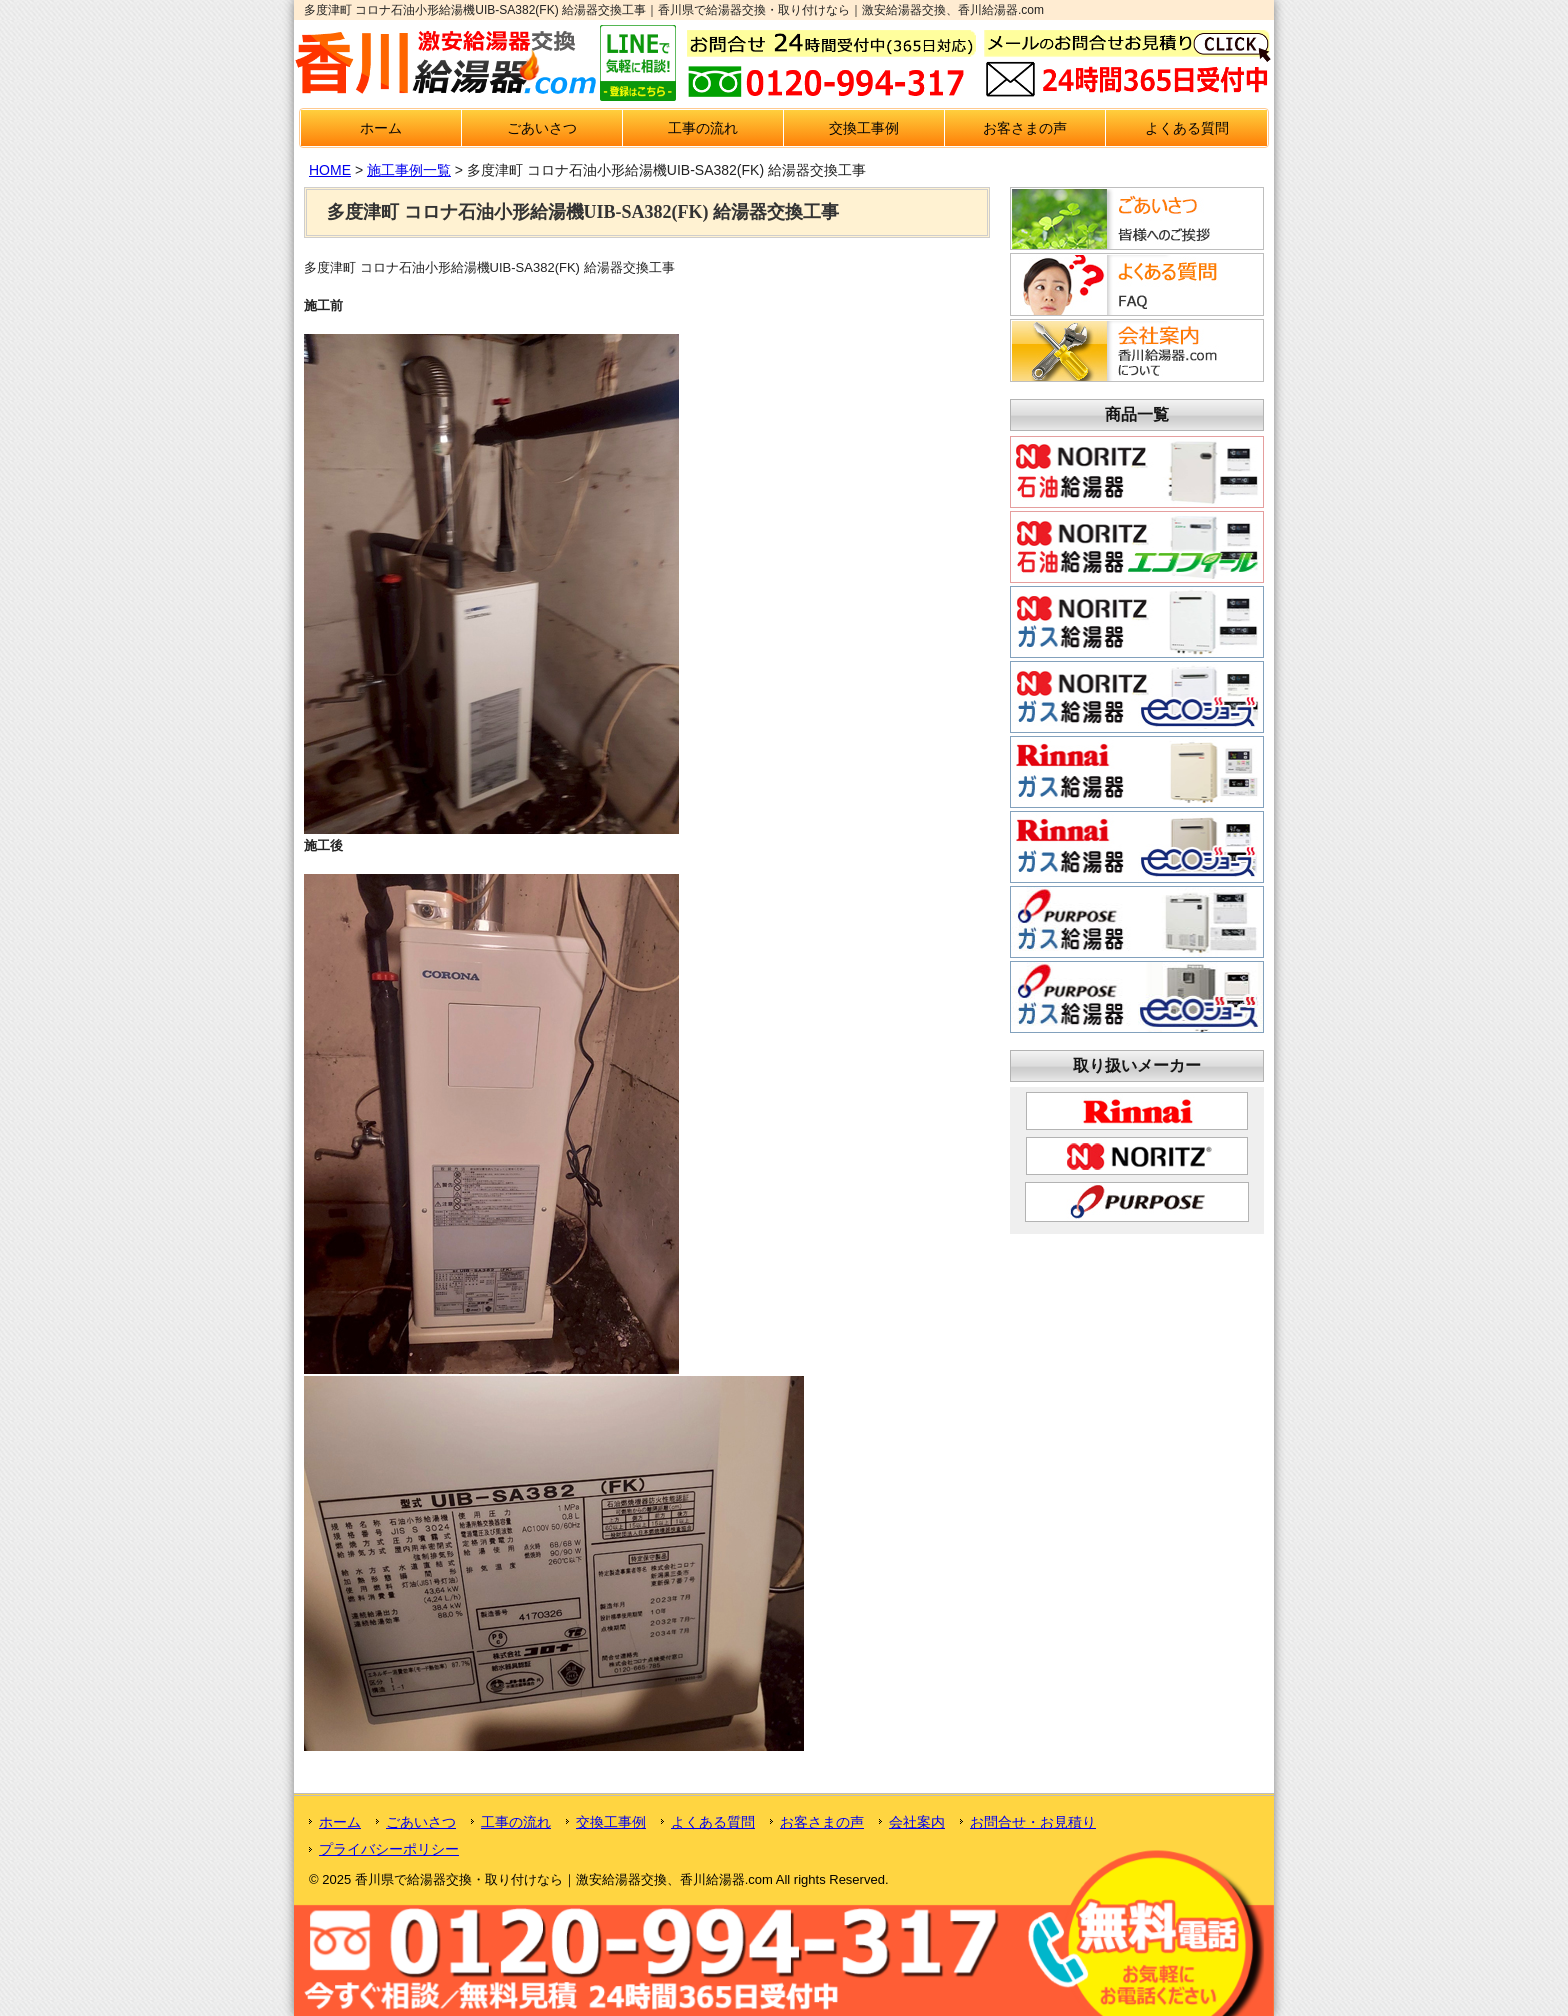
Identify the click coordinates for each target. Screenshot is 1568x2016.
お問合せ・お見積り (1033, 1822)
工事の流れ (703, 128)
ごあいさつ (542, 128)
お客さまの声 (1025, 128)
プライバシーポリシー (389, 1849)
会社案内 (917, 1822)
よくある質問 (1187, 128)
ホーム (381, 128)
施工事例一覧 (409, 170)
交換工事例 (864, 128)
